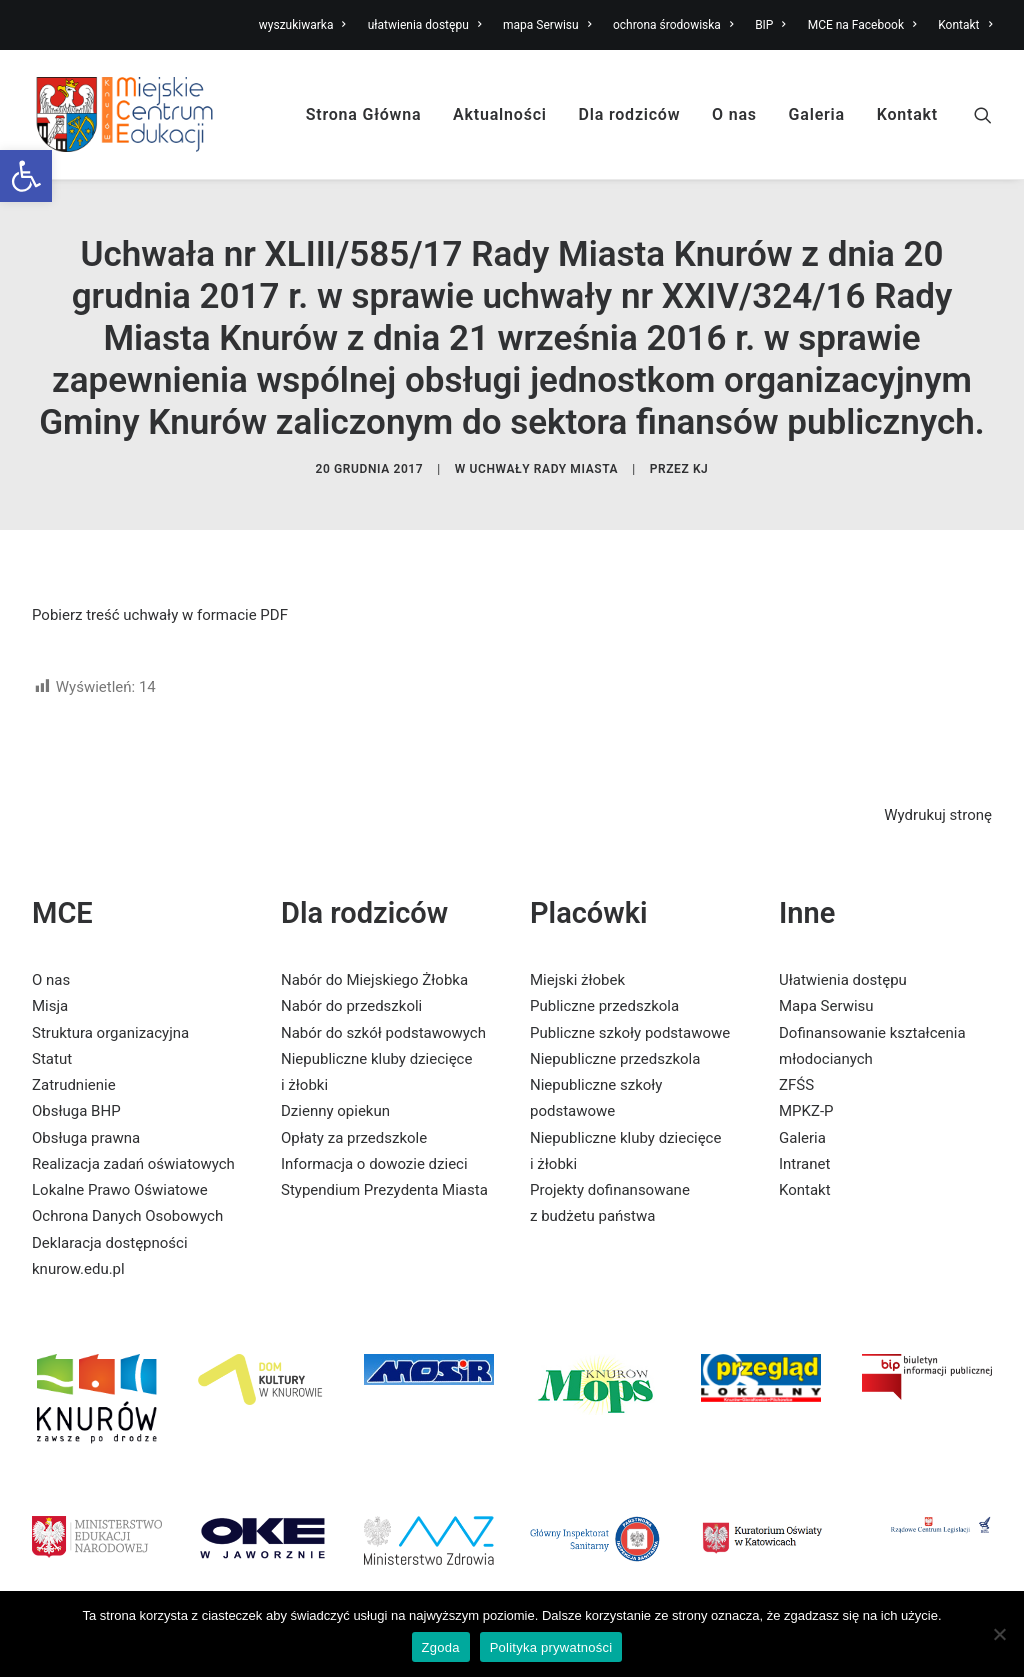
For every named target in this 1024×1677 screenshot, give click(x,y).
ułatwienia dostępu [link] (425, 25)
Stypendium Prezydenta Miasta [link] (384, 1190)
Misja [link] (50, 1006)
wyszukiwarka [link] (302, 25)
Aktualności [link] (500, 114)
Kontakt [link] (965, 25)
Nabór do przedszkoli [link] (351, 1006)
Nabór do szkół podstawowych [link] (383, 1033)
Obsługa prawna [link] (86, 1138)
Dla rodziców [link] (630, 114)
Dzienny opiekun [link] (335, 1111)
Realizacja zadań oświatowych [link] (133, 1164)
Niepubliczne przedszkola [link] (615, 1059)
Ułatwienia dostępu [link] (843, 980)
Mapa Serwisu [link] (826, 1006)
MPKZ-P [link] (806, 1111)
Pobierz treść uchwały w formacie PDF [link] (160, 615)
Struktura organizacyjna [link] (110, 1033)
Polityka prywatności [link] (551, 1647)
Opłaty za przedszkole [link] (354, 1138)
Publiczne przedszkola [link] (604, 1006)
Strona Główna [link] (364, 114)
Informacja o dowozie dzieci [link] (374, 1164)
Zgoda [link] (441, 1647)
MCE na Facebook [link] (862, 25)
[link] (26, 176)
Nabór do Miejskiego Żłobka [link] (374, 980)
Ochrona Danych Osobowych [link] (127, 1216)
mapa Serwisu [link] (547, 25)
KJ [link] (701, 469)
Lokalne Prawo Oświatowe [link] (120, 1190)
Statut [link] (52, 1059)
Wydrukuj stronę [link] (938, 815)
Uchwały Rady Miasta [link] (544, 469)
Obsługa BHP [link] (76, 1111)
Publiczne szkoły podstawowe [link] (630, 1033)
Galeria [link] (817, 114)
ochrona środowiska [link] (673, 25)
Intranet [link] (804, 1164)
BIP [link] (770, 25)
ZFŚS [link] (796, 1085)
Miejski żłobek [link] (577, 980)
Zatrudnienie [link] (74, 1085)
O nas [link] (734, 114)
